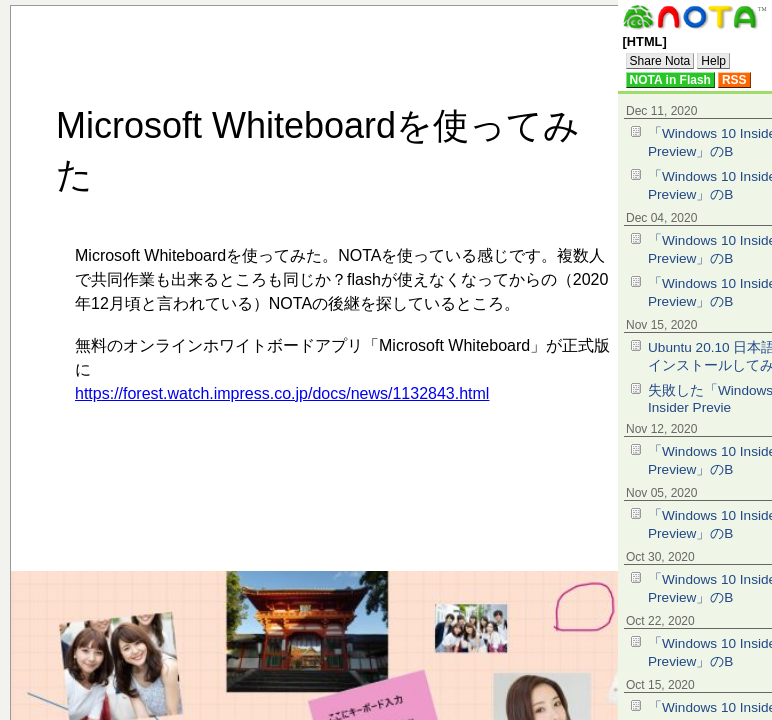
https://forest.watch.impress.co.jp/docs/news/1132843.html (282, 393)
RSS (734, 80)
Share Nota (660, 61)
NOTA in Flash (670, 80)
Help (713, 61)
